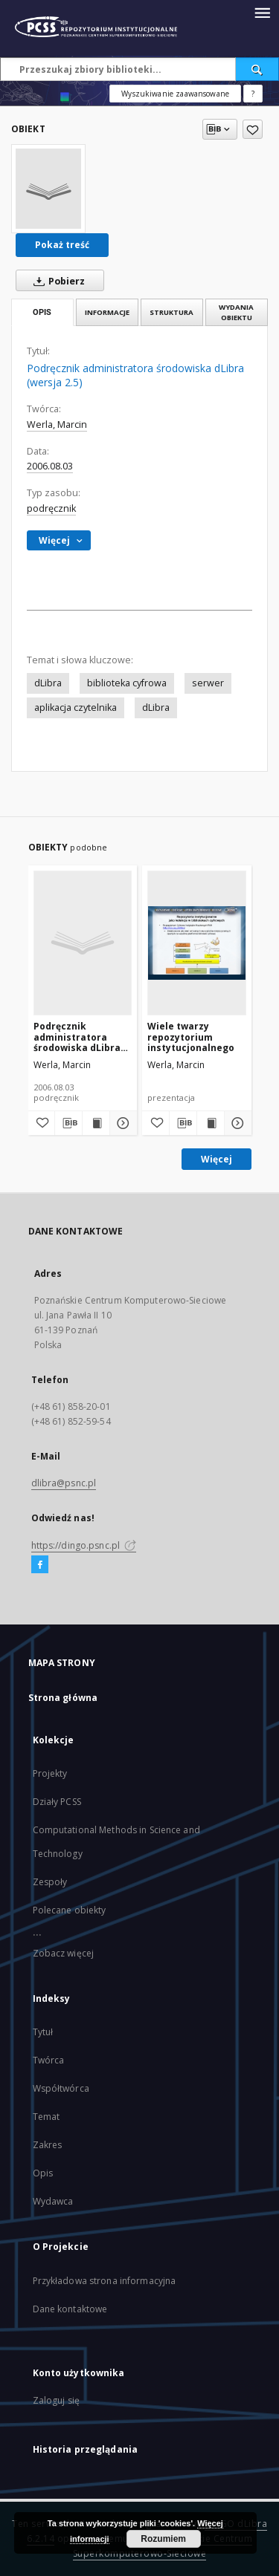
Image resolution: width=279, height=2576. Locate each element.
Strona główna (63, 1697)
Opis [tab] (42, 312)
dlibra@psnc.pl (64, 1483)
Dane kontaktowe (70, 2309)
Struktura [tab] (171, 312)
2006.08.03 (50, 466)
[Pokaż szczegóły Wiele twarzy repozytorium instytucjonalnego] (235, 1123)
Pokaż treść (62, 244)
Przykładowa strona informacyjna (104, 2280)
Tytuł (43, 2032)
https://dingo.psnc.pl (84, 1545)
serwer (208, 683)
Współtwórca (61, 2088)
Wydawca (53, 2201)
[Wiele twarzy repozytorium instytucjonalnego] (197, 942)
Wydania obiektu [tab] (236, 312)
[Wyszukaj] (257, 69)
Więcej (216, 1159)
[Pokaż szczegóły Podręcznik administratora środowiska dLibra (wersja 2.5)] (121, 1123)
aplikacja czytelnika (75, 707)
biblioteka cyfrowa (127, 683)
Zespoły (50, 1882)
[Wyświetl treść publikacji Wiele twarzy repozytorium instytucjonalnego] (210, 1123)
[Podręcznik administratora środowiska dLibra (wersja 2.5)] (48, 189)
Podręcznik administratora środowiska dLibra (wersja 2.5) (77, 1036)
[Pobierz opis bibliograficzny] (68, 1123)
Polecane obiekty (69, 1910)
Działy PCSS (57, 1801)
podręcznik (51, 508)
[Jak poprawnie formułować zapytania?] (253, 94)
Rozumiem (163, 2539)
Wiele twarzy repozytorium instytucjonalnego (190, 1036)
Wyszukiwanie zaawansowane (175, 93)
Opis (43, 2173)
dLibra (48, 683)
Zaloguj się (56, 2400)
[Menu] (261, 12)
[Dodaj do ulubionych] (253, 129)
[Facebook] (39, 1565)
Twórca (49, 2060)
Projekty (50, 1773)
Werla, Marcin (57, 424)
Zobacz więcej (63, 1953)
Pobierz (56, 281)
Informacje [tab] (107, 312)
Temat (46, 2116)
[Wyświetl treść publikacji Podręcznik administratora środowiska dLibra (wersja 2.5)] (96, 1123)
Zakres (47, 2144)
